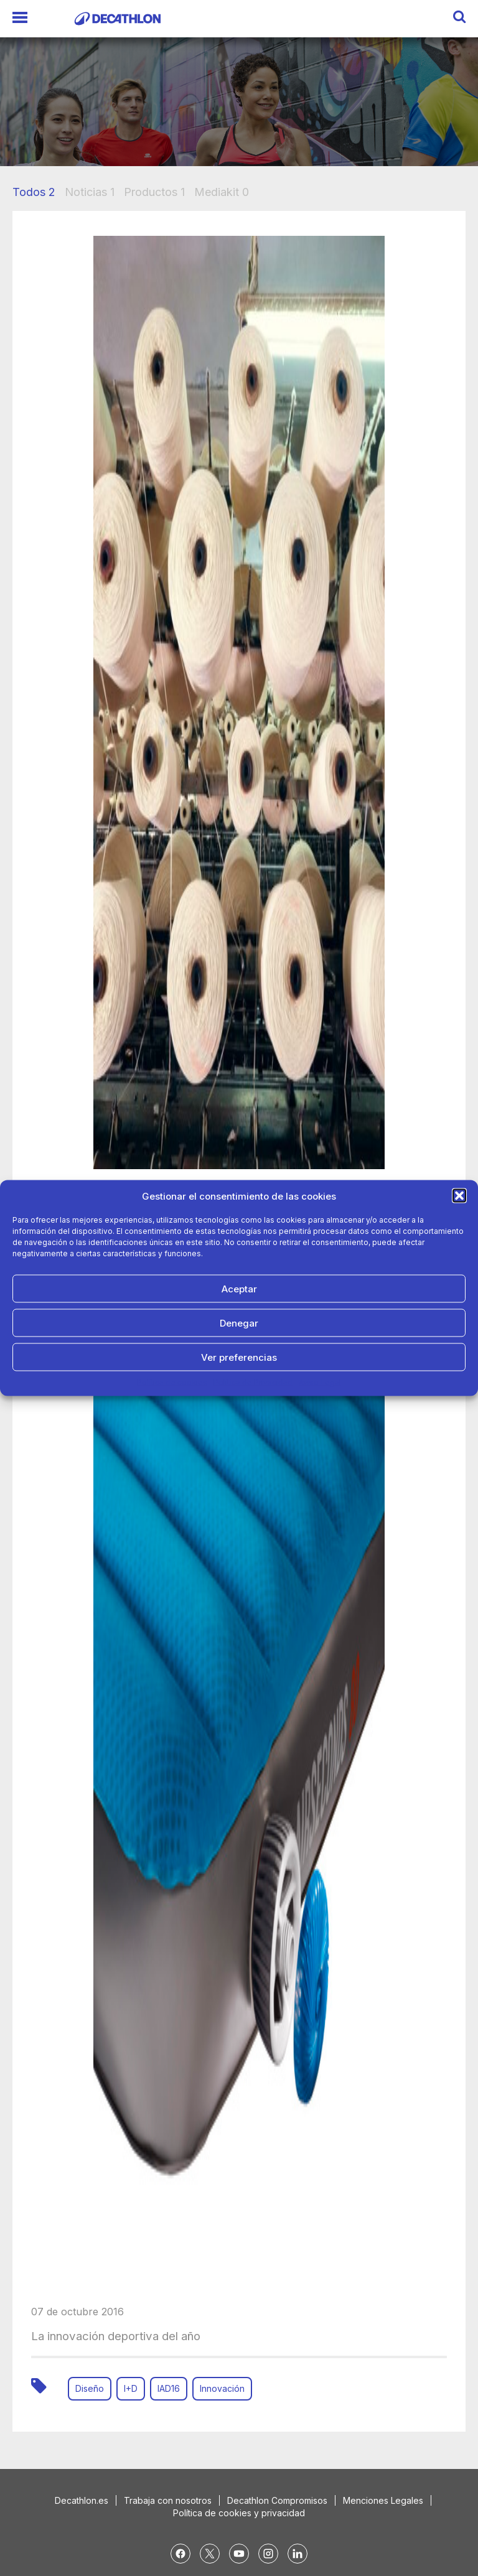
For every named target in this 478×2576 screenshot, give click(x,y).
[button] (459, 1196)
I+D (131, 2388)
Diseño (89, 2388)
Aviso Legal (320, 1382)
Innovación (222, 2388)
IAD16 (168, 2388)
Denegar (239, 1322)
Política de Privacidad (253, 1382)
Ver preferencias (239, 1357)
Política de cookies (172, 1382)
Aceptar (239, 1288)
